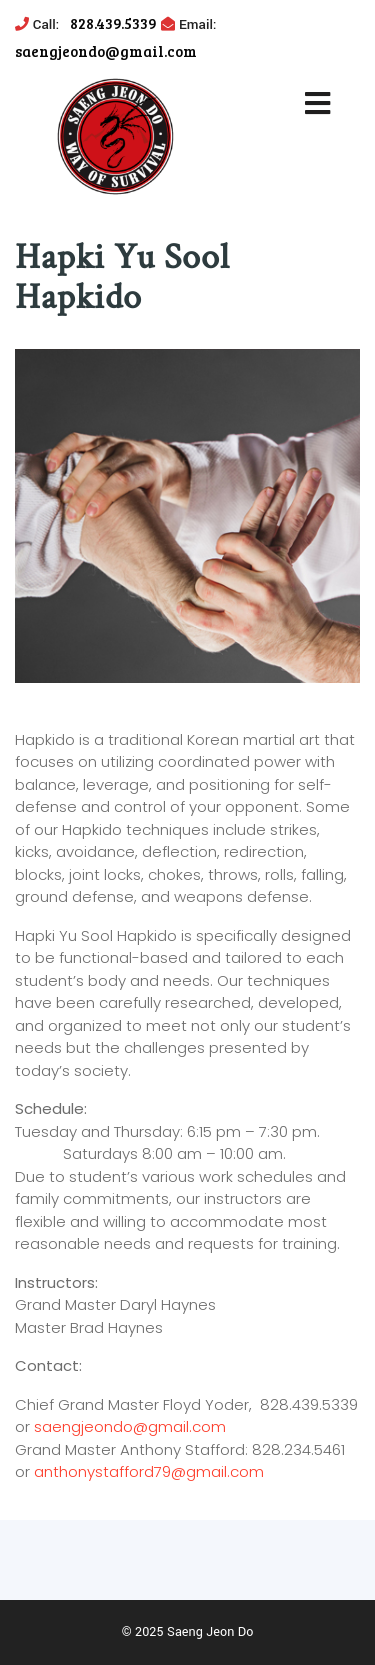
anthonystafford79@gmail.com (149, 1471)
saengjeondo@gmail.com (130, 1426)
